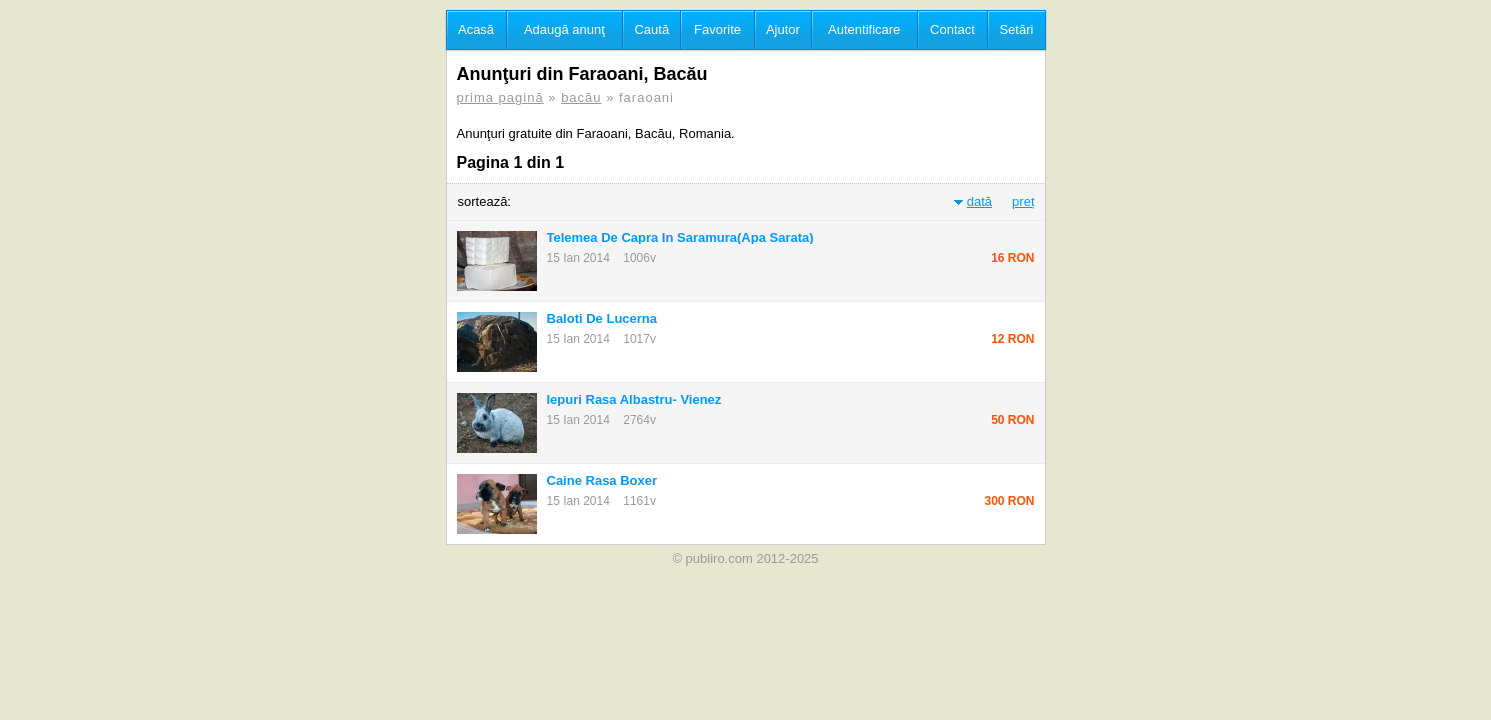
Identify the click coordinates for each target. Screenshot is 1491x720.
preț (1023, 201)
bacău (581, 97)
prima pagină (500, 97)
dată (979, 201)
